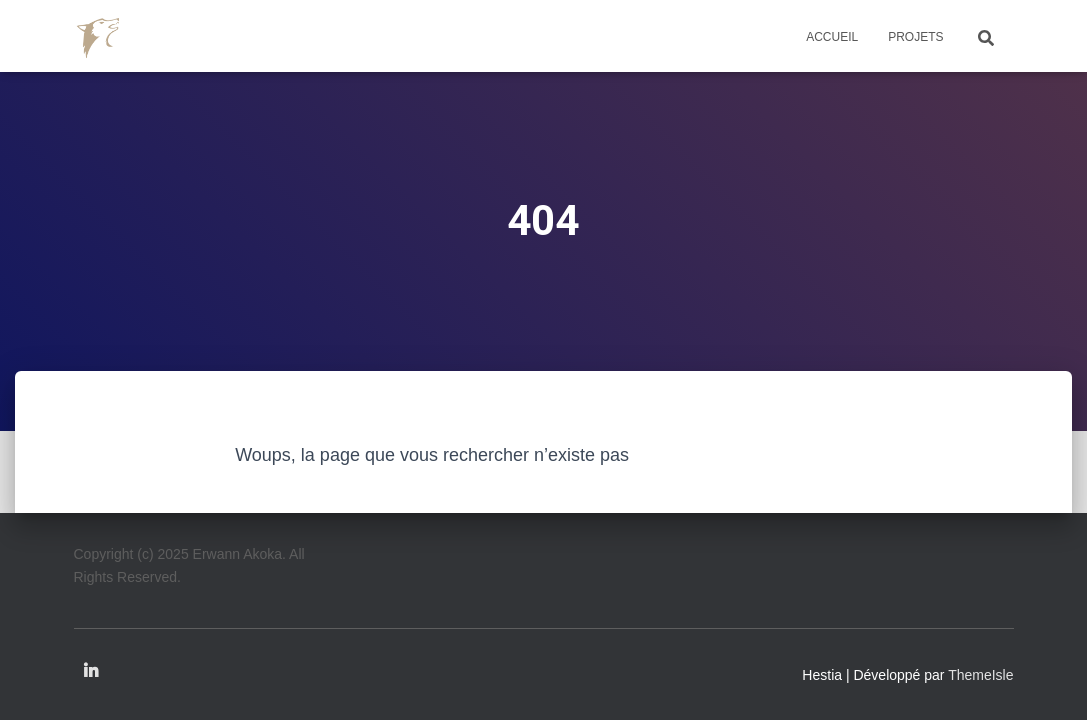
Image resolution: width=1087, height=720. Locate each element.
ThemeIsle (980, 675)
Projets (915, 37)
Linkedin (91, 672)
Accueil (832, 37)
